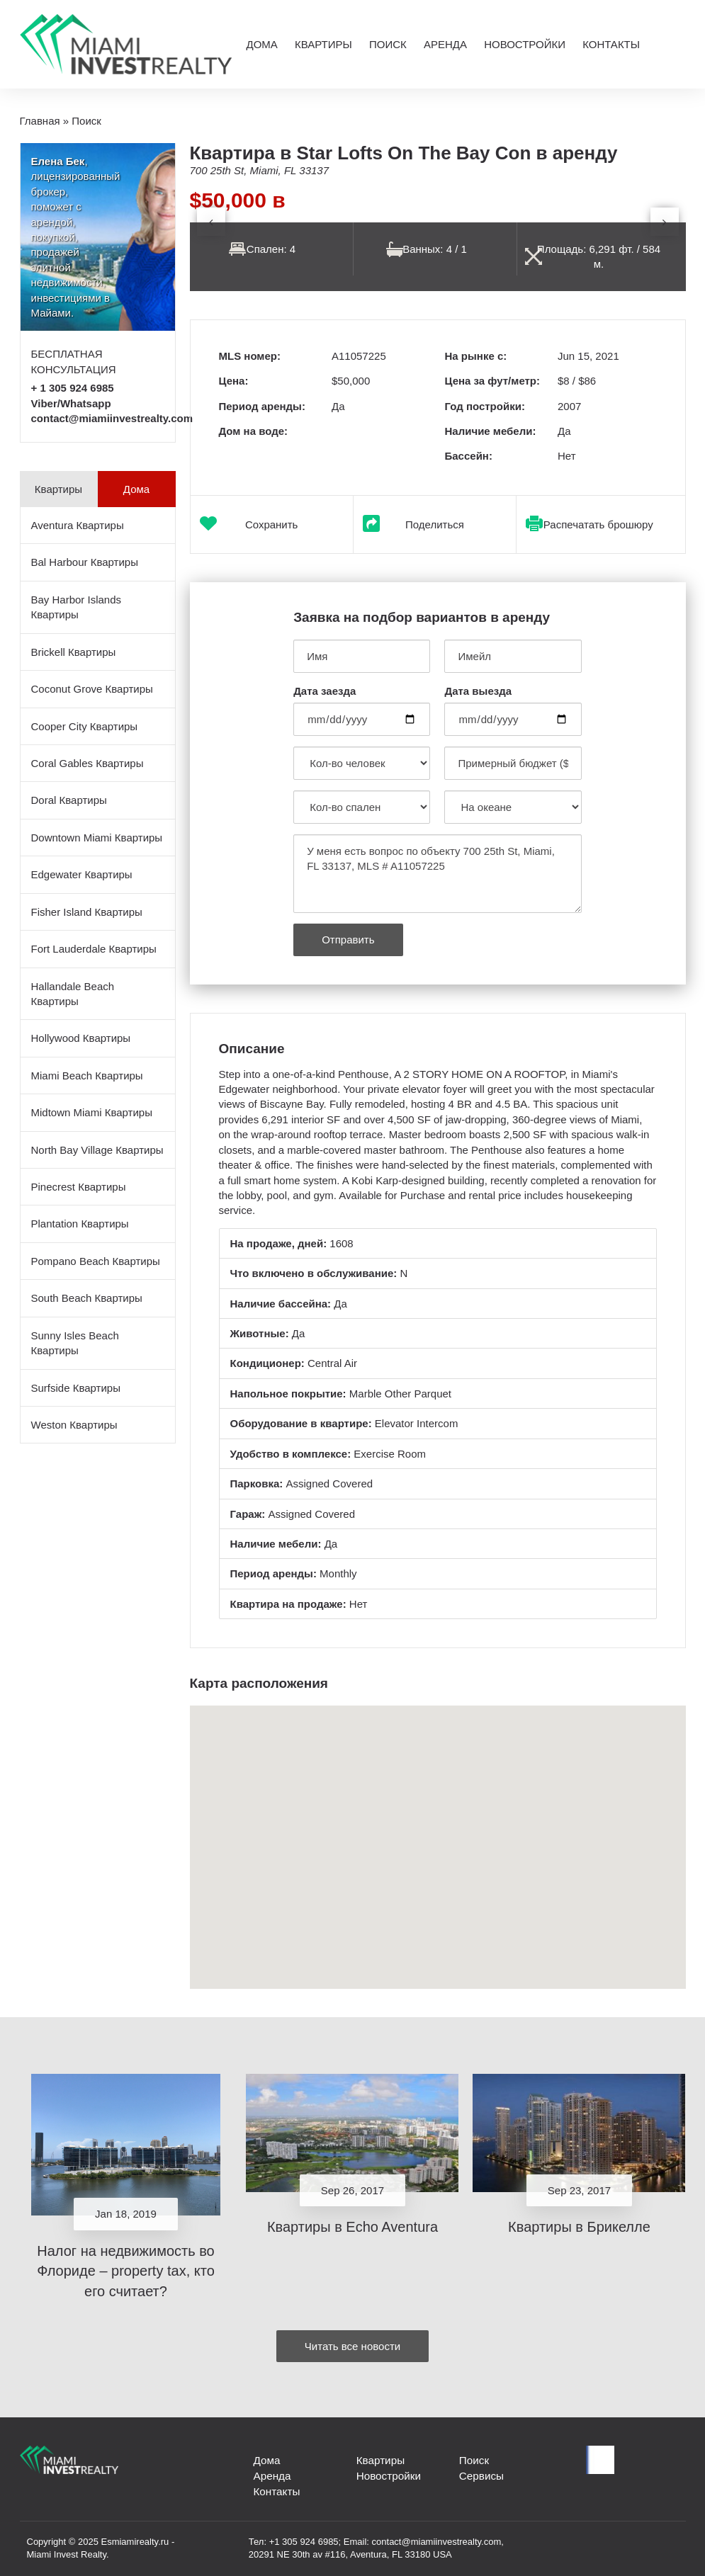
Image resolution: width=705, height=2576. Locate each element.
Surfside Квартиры (75, 1388)
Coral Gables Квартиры (87, 763)
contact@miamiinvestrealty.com (112, 418)
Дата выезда (478, 691)
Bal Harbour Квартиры (84, 562)
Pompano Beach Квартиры (95, 1261)
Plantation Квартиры (80, 1224)
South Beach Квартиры (86, 1298)
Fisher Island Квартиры (86, 912)
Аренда (445, 44)
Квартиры (323, 44)
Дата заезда (324, 691)
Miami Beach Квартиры (87, 1075)
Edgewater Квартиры (81, 874)
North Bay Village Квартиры (97, 1150)
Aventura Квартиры (77, 525)
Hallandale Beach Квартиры (73, 993)
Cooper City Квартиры (84, 726)
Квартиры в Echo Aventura (352, 2227)
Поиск (388, 44)
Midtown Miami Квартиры (91, 1112)
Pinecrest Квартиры (78, 1187)
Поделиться (434, 524)
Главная (40, 121)
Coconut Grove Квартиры (92, 689)
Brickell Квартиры (73, 652)
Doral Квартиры (69, 800)
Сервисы (481, 2476)
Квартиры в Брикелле (579, 2227)
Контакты (611, 44)
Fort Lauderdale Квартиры (94, 949)
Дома (261, 44)
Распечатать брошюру (598, 524)
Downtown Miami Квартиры (97, 838)
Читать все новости (352, 2346)
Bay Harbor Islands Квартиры (76, 607)
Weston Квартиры (74, 1425)
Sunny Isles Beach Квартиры (75, 1342)
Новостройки (524, 44)
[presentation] (211, 222)
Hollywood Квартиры (81, 1038)
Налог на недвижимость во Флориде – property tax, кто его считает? (126, 2271)
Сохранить (271, 524)
